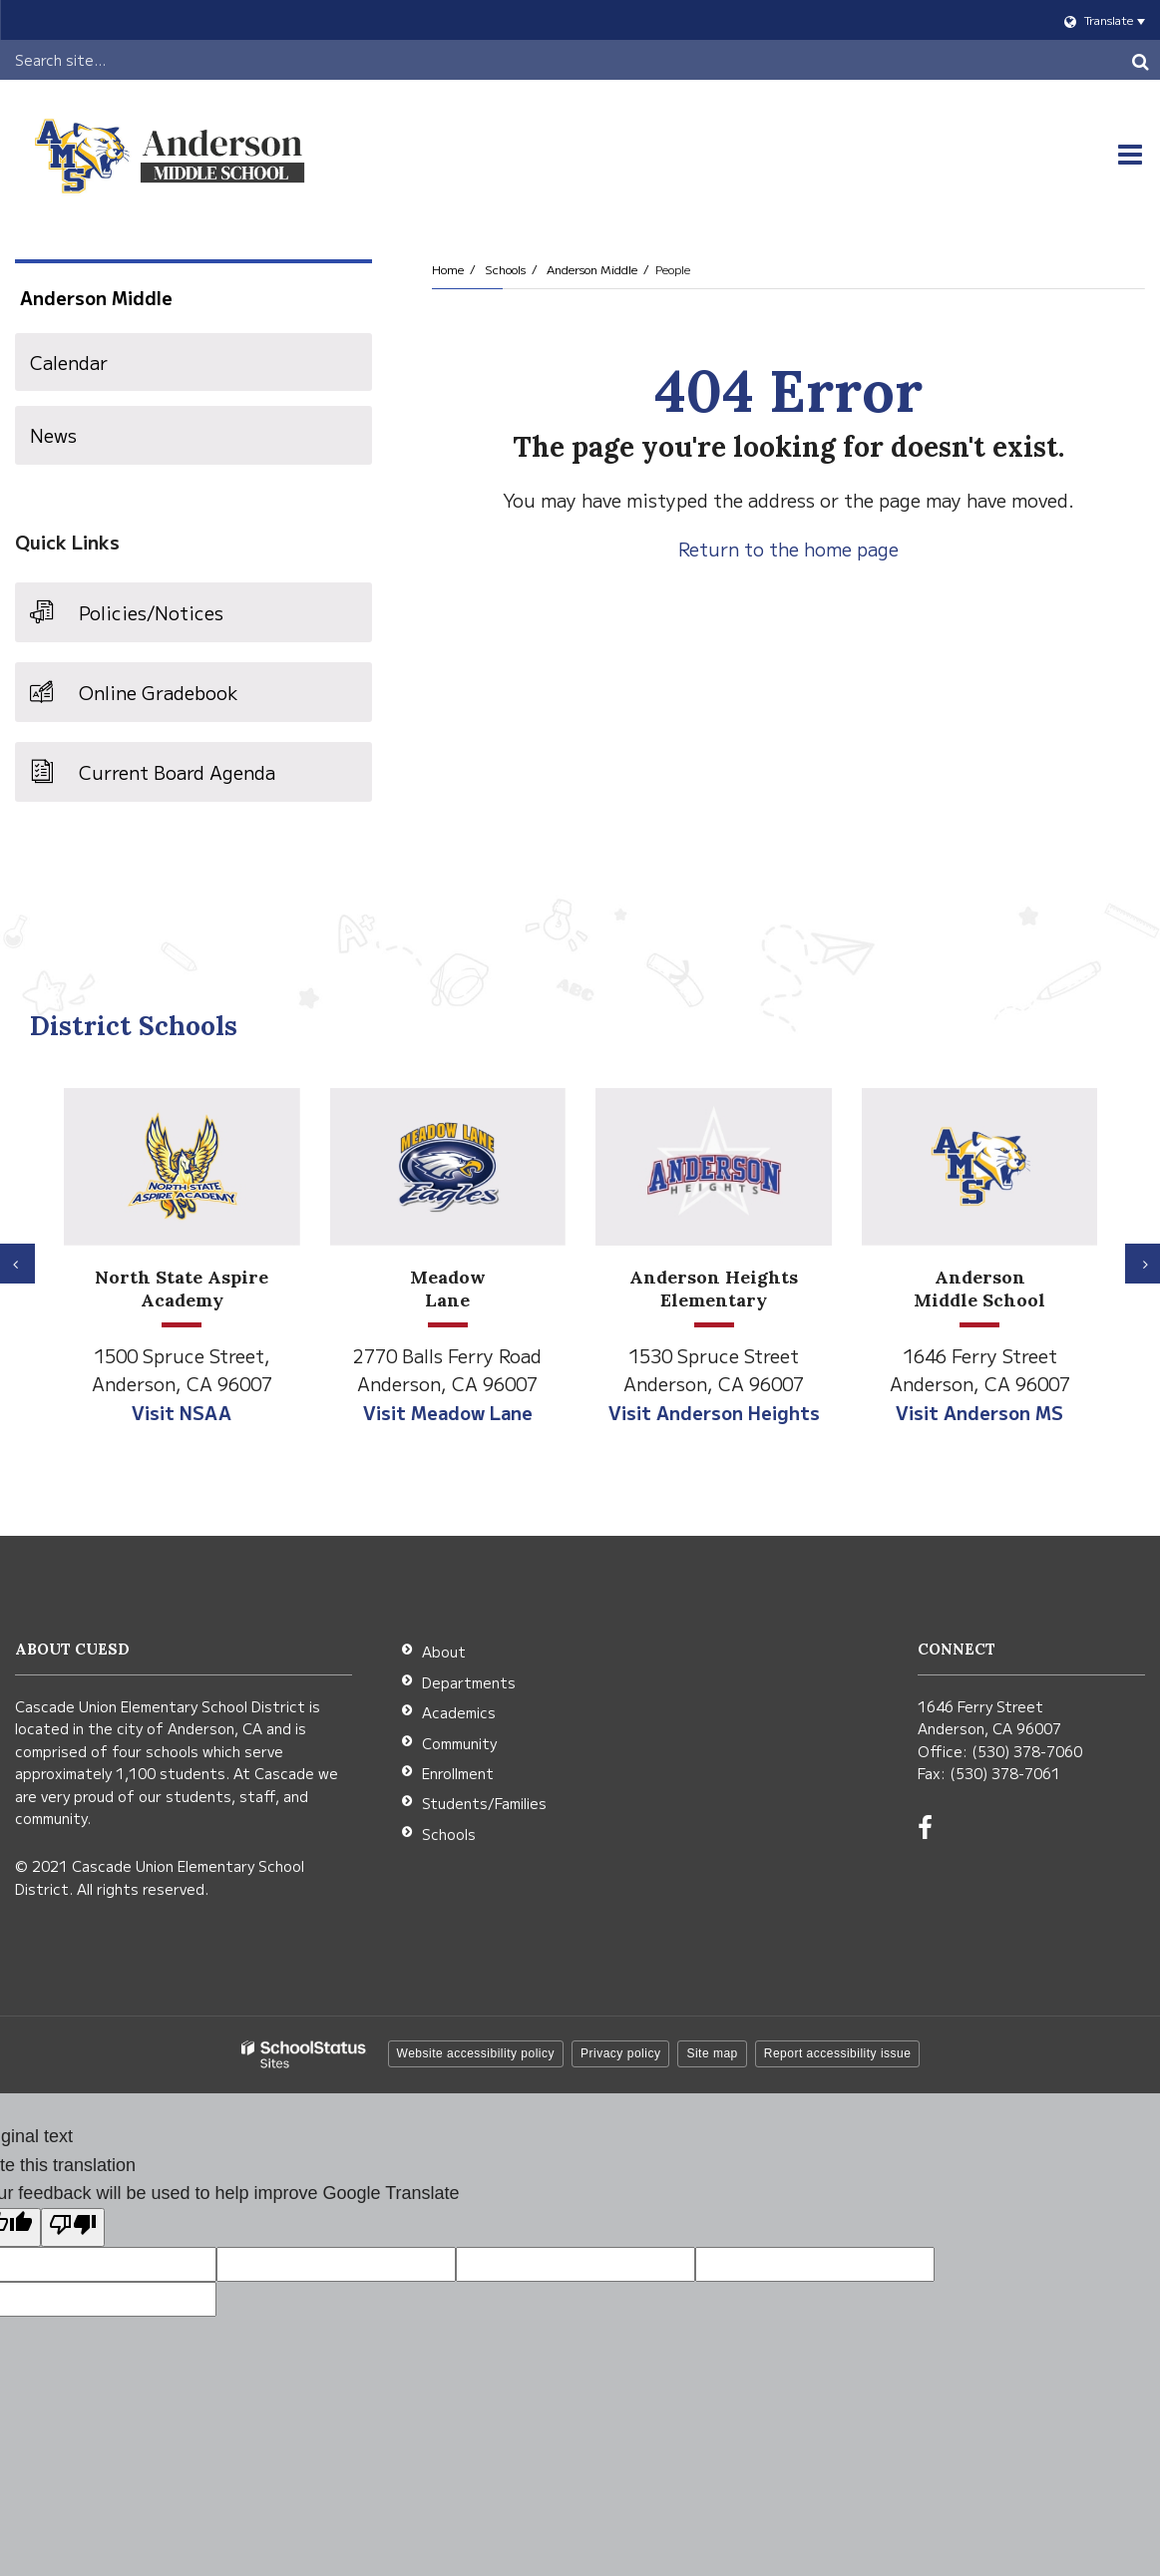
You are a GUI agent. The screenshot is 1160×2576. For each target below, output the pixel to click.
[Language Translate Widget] (580, 20)
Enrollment (458, 1773)
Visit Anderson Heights (714, 1412)
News (53, 435)
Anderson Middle (592, 268)
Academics (459, 1712)
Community (459, 1743)
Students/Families (484, 1803)
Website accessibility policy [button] (476, 2053)
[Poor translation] (73, 2227)
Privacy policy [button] (620, 2053)
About (444, 1651)
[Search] (1140, 60)
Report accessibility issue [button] (838, 2053)
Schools (505, 268)
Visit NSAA (181, 1412)
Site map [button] (711, 2053)
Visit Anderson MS (979, 1412)
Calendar (69, 362)
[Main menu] (1130, 154)
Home (448, 268)
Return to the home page (788, 548)
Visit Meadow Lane (448, 1412)
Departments (469, 1682)
